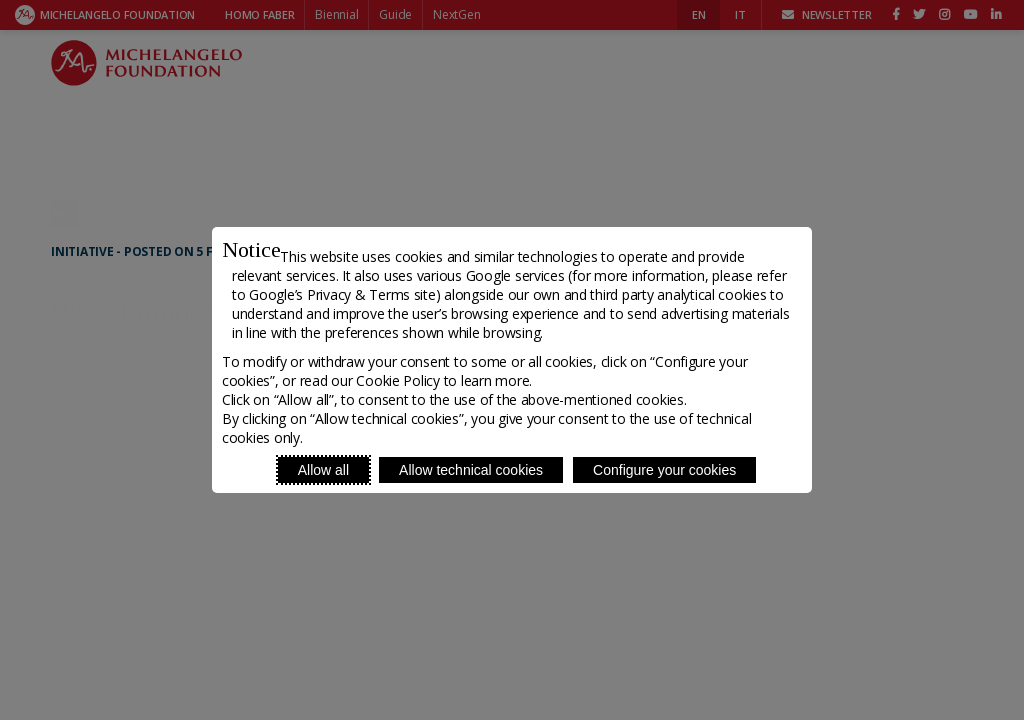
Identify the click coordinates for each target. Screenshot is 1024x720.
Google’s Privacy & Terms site (342, 294)
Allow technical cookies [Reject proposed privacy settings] (471, 470)
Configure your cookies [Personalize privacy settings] (664, 470)
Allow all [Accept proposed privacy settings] (323, 470)
